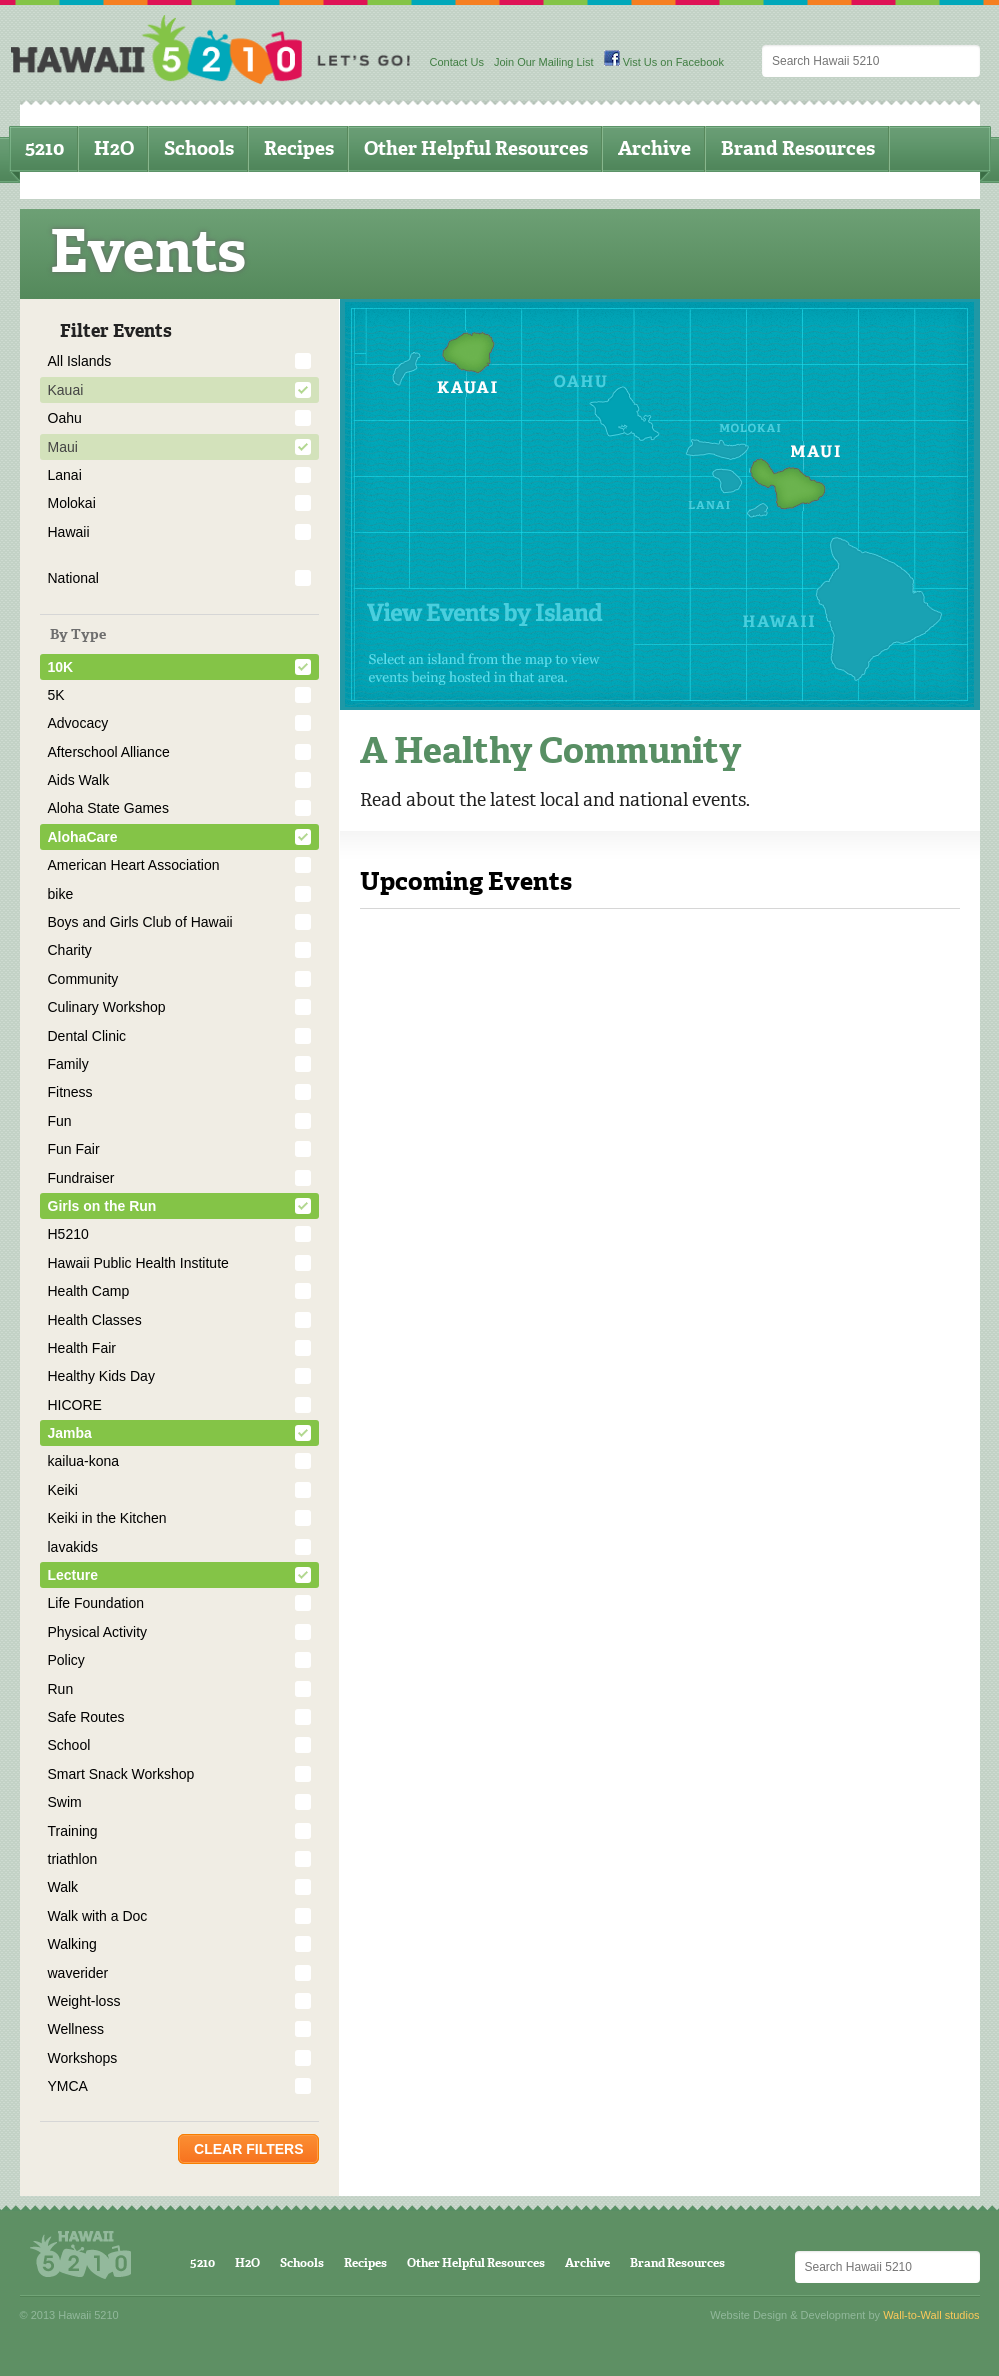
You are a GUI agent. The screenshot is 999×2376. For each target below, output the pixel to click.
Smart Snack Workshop (121, 1774)
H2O (114, 148)
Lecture (73, 1575)
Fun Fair (74, 1149)
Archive (654, 148)
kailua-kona (84, 1461)
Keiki (63, 1490)
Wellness (76, 2029)
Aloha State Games (108, 808)
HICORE (75, 1405)
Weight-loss (84, 2001)
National (73, 578)
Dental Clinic (87, 1036)
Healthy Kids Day (101, 1376)
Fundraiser (81, 1178)
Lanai (65, 475)
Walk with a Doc (98, 1916)
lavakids (73, 1547)
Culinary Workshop (107, 1007)
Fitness (70, 1092)
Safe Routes (86, 1717)
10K (61, 667)
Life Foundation (96, 1603)
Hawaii (69, 532)
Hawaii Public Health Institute (138, 1263)
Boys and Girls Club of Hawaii (140, 922)
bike (61, 894)
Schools (199, 148)
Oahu (65, 418)
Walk (63, 1887)
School (69, 1745)
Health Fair (82, 1348)
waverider (78, 1973)
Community (83, 979)
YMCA (68, 2086)
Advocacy (78, 723)
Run (61, 1689)
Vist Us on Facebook (664, 62)
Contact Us (457, 62)
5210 (44, 148)
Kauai (66, 390)
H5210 (68, 1234)
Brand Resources (798, 148)
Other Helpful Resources (476, 148)
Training (73, 1831)
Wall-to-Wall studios (931, 2315)
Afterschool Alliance (109, 752)
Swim (65, 1802)
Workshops (83, 2058)
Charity (70, 950)
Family (68, 1064)
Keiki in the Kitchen (107, 1518)
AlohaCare (83, 837)
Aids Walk (79, 780)
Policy (66, 1660)
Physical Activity (98, 1632)
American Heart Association (134, 865)
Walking (72, 1944)
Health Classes (95, 1320)
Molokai (72, 503)
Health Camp (89, 1291)
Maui (63, 447)
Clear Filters (248, 2149)
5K (56, 695)
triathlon (73, 1859)
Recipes (299, 148)
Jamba (70, 1433)
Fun (60, 1121)
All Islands (80, 361)
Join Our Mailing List (544, 62)
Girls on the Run (102, 1206)
